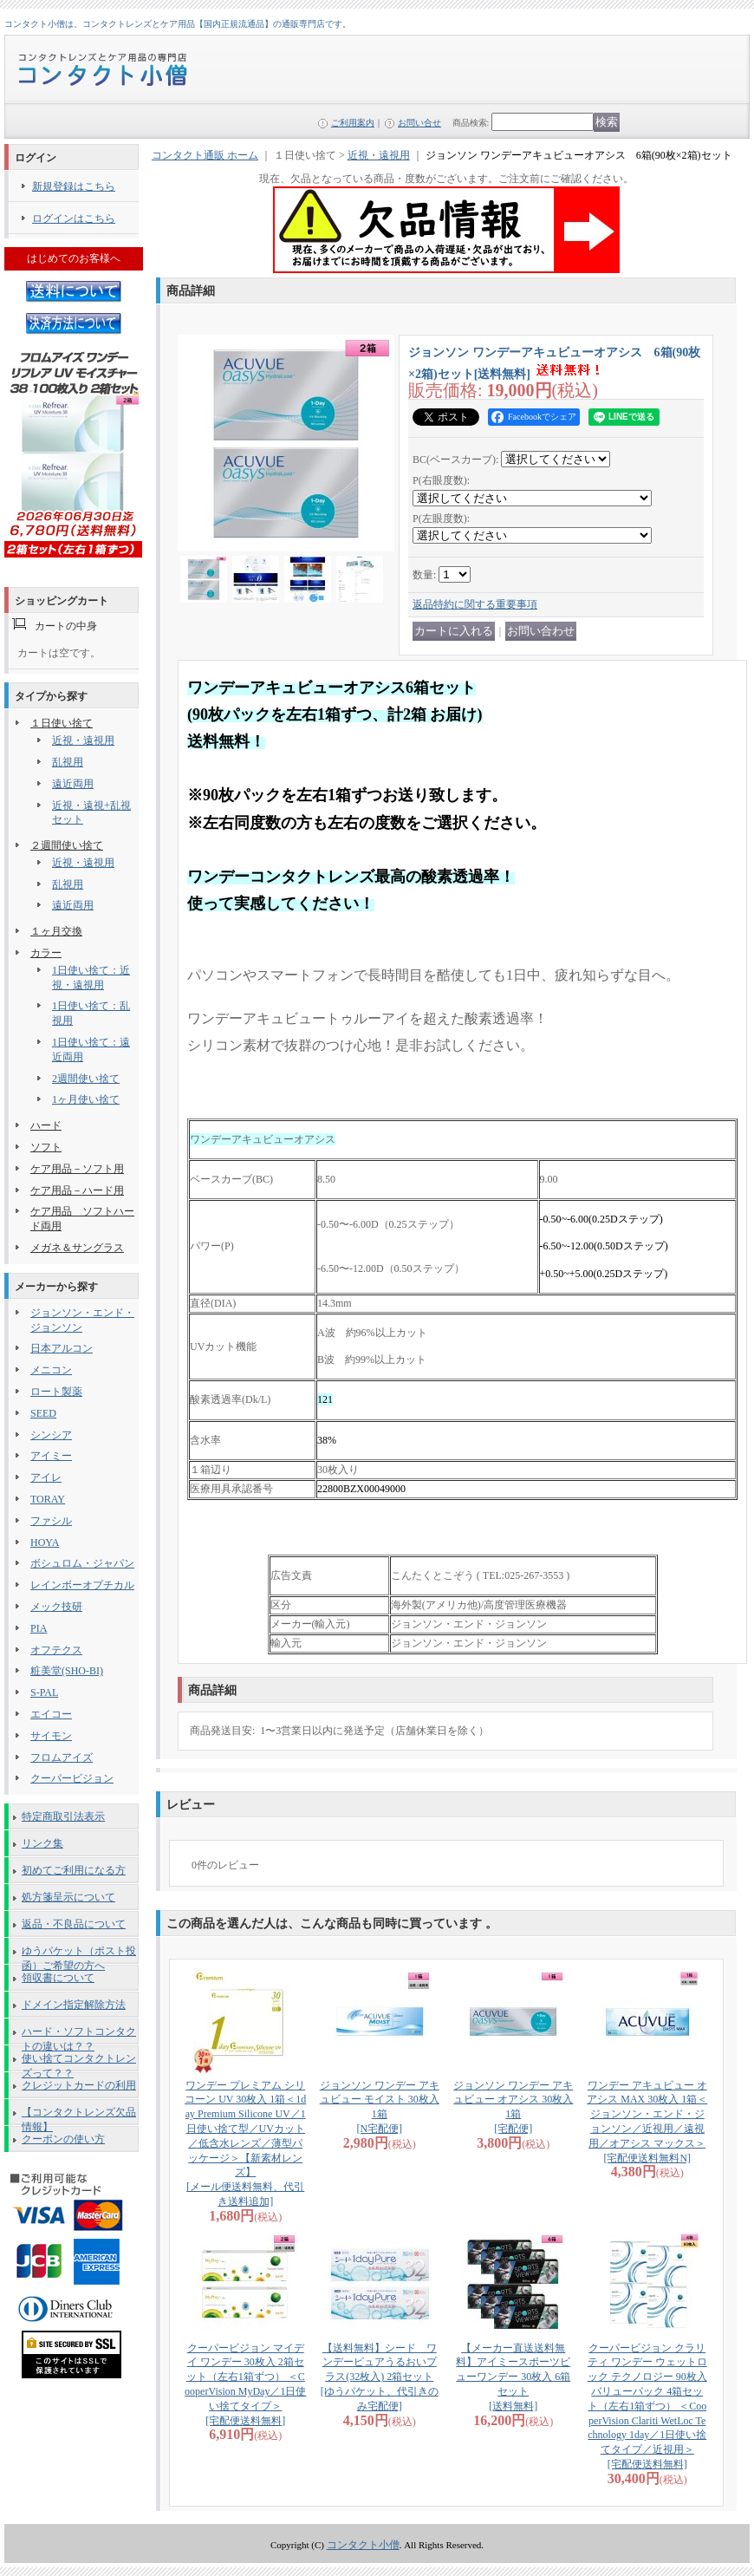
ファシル (51, 1521)
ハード (46, 1125)
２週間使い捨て (66, 845)
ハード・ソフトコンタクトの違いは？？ (79, 2034)
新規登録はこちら (73, 186)
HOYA (44, 1542)
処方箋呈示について (68, 1897)
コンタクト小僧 (363, 2545)
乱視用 (67, 762)
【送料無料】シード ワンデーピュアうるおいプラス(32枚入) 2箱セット (380, 2377)
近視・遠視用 (83, 740)
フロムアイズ (61, 1757)
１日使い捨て (61, 723)
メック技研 (56, 1607)
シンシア (51, 1435)
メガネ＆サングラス (77, 1248)
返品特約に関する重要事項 (475, 604)
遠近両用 (73, 784)
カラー (46, 953)
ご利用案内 (352, 122)
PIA (38, 1628)
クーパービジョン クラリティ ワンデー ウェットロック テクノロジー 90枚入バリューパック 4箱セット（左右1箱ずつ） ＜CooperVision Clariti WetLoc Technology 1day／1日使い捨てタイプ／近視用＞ (647, 2406)
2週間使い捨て (86, 1079)
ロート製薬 (56, 1392)
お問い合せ (419, 122)
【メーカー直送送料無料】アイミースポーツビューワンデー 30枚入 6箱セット (513, 2377)
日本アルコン (61, 1348)
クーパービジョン (72, 1778)
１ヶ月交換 (56, 931)
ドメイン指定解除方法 (74, 2005)
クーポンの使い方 (63, 2139)
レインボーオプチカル (82, 1585)
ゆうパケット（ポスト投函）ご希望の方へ (79, 1954)
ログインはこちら (73, 218)
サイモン (51, 1736)
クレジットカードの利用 (79, 2085)
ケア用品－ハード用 (77, 1190)
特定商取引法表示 (63, 1816)
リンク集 (42, 1843)
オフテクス (56, 1650)
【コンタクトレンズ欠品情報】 (79, 2115)
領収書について (58, 1978)
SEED (43, 1413)
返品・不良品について (74, 1924)
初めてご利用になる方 (74, 1870)
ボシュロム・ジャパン (82, 1563)
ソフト (46, 1147)
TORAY (47, 1499)
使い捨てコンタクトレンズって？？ (79, 2061)
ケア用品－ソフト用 (77, 1169)
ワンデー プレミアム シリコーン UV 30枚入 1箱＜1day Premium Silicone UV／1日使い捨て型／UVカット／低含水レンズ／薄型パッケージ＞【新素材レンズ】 (245, 2143)
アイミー (51, 1456)
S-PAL (44, 1692)
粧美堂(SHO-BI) (66, 1671)
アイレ (46, 1477)
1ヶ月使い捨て (86, 1099)
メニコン (51, 1370)
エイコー (51, 1714)
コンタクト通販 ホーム (205, 155)
